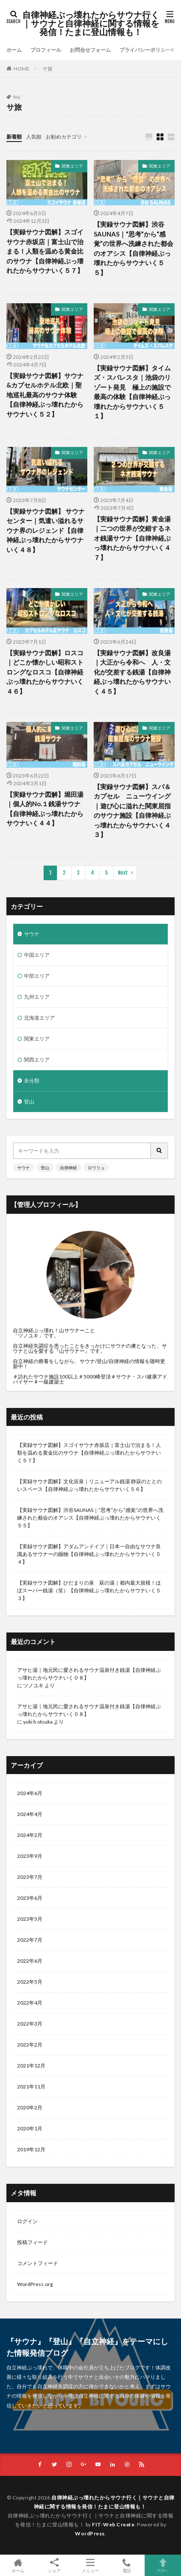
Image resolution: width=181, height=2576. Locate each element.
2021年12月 (31, 2065)
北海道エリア (39, 1017)
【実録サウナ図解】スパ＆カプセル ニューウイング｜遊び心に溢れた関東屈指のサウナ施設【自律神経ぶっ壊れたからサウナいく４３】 (132, 811)
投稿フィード (32, 2242)
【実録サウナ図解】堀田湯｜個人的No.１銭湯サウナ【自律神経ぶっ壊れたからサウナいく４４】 (44, 808)
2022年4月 (29, 2002)
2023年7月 (29, 1877)
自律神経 (68, 1167)
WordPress (90, 2533)
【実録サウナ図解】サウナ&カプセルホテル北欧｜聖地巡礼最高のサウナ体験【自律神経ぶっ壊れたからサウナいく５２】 (44, 395)
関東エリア (72, 166)
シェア (54, 2565)
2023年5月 (29, 1919)
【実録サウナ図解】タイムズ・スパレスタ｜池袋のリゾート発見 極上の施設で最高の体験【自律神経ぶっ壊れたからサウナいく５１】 (132, 392)
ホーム (14, 50)
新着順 (14, 136)
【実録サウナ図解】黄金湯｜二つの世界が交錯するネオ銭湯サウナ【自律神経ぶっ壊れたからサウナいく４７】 (132, 538)
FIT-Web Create (113, 2524)
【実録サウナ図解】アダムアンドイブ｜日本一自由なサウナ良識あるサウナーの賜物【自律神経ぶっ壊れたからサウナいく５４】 (89, 1554)
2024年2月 (29, 1835)
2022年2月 (29, 2044)
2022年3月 (29, 2023)
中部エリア (37, 976)
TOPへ (163, 2565)
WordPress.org (35, 2284)
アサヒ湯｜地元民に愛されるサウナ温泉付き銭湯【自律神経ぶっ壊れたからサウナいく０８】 (89, 1674)
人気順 (34, 136)
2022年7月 (29, 1940)
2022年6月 (29, 1961)
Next (123, 873)
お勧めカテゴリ (64, 136)
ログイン (27, 2221)
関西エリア (37, 1059)
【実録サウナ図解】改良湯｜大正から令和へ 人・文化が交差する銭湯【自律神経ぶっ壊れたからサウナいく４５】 (132, 672)
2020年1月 (29, 2128)
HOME (22, 68)
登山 (29, 1101)
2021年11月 (31, 2086)
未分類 (31, 1080)
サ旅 (47, 68)
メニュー (90, 2565)
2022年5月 (29, 1982)
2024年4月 (29, 1814)
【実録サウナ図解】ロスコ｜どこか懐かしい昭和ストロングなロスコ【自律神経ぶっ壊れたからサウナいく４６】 (44, 672)
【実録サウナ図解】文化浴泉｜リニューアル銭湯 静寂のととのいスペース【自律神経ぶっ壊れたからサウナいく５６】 (89, 1485)
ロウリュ (96, 1167)
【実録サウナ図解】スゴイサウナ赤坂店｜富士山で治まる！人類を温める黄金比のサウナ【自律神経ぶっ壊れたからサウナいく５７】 (44, 251)
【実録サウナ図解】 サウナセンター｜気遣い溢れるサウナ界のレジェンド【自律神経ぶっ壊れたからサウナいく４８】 (45, 530)
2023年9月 (29, 1856)
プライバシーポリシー (145, 50)
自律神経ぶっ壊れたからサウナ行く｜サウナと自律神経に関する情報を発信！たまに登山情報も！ (90, 23)
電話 (127, 2565)
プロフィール (45, 50)
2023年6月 (29, 1898)
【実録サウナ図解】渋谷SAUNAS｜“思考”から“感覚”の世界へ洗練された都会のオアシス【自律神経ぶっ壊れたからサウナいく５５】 (133, 248)
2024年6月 (29, 1793)
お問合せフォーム (90, 50)
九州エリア (37, 997)
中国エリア (37, 955)
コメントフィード (37, 2263)
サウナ (31, 934)
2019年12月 (31, 2149)
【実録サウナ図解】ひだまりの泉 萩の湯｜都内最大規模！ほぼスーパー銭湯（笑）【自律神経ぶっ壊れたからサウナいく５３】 (89, 1590)
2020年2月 (29, 2107)
